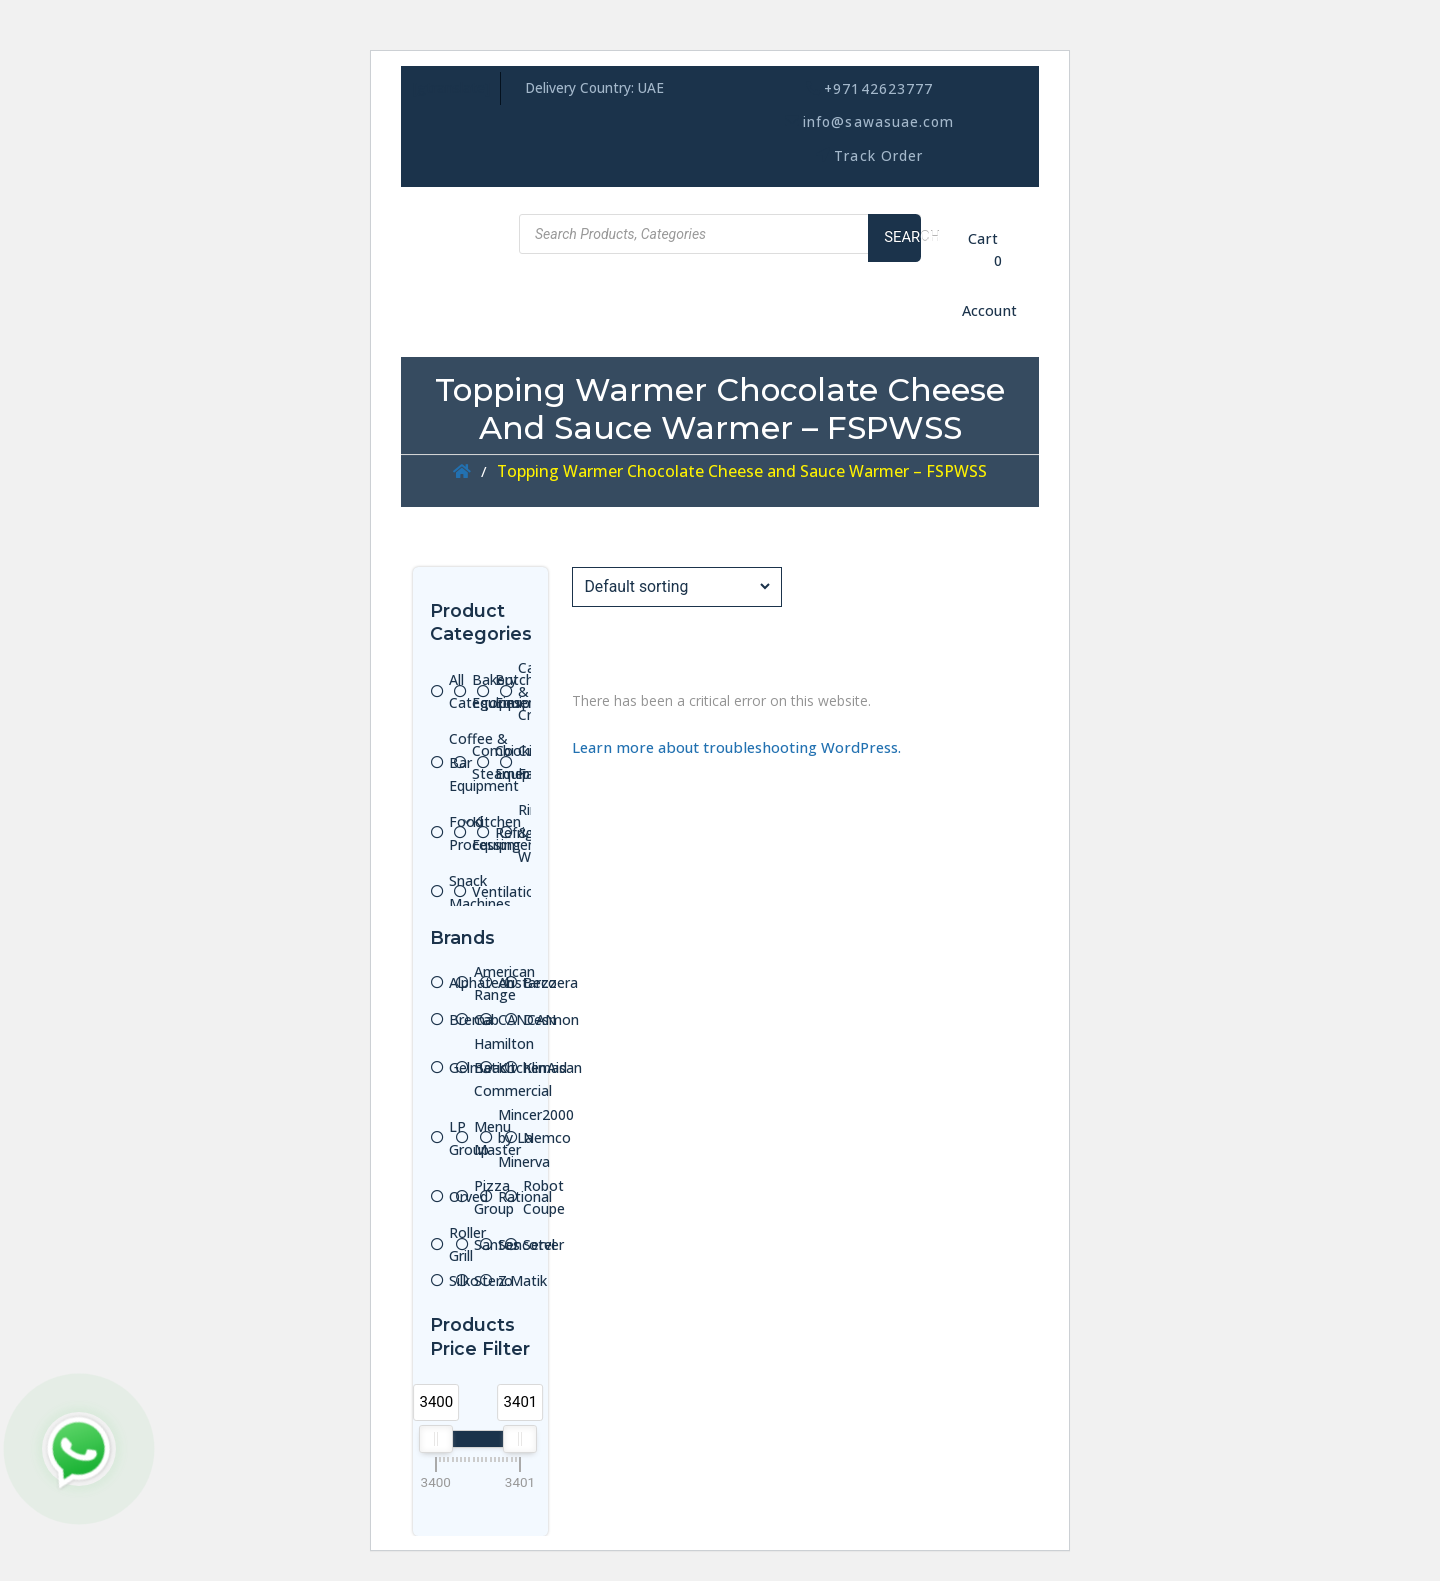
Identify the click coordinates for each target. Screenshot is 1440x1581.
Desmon (551, 1019)
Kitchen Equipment (507, 833)
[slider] (436, 1439)
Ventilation (507, 891)
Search (902, 237)
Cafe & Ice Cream (539, 691)
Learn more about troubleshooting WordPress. (736, 747)
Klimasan (552, 1067)
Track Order (878, 155)
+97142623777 (878, 88)
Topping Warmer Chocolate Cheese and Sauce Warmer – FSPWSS (742, 471)
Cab (486, 1019)
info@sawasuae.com (878, 121)
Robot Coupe (544, 1197)
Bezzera (550, 982)
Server (543, 1244)
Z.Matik (522, 1280)
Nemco (547, 1137)
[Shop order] (676, 586)
